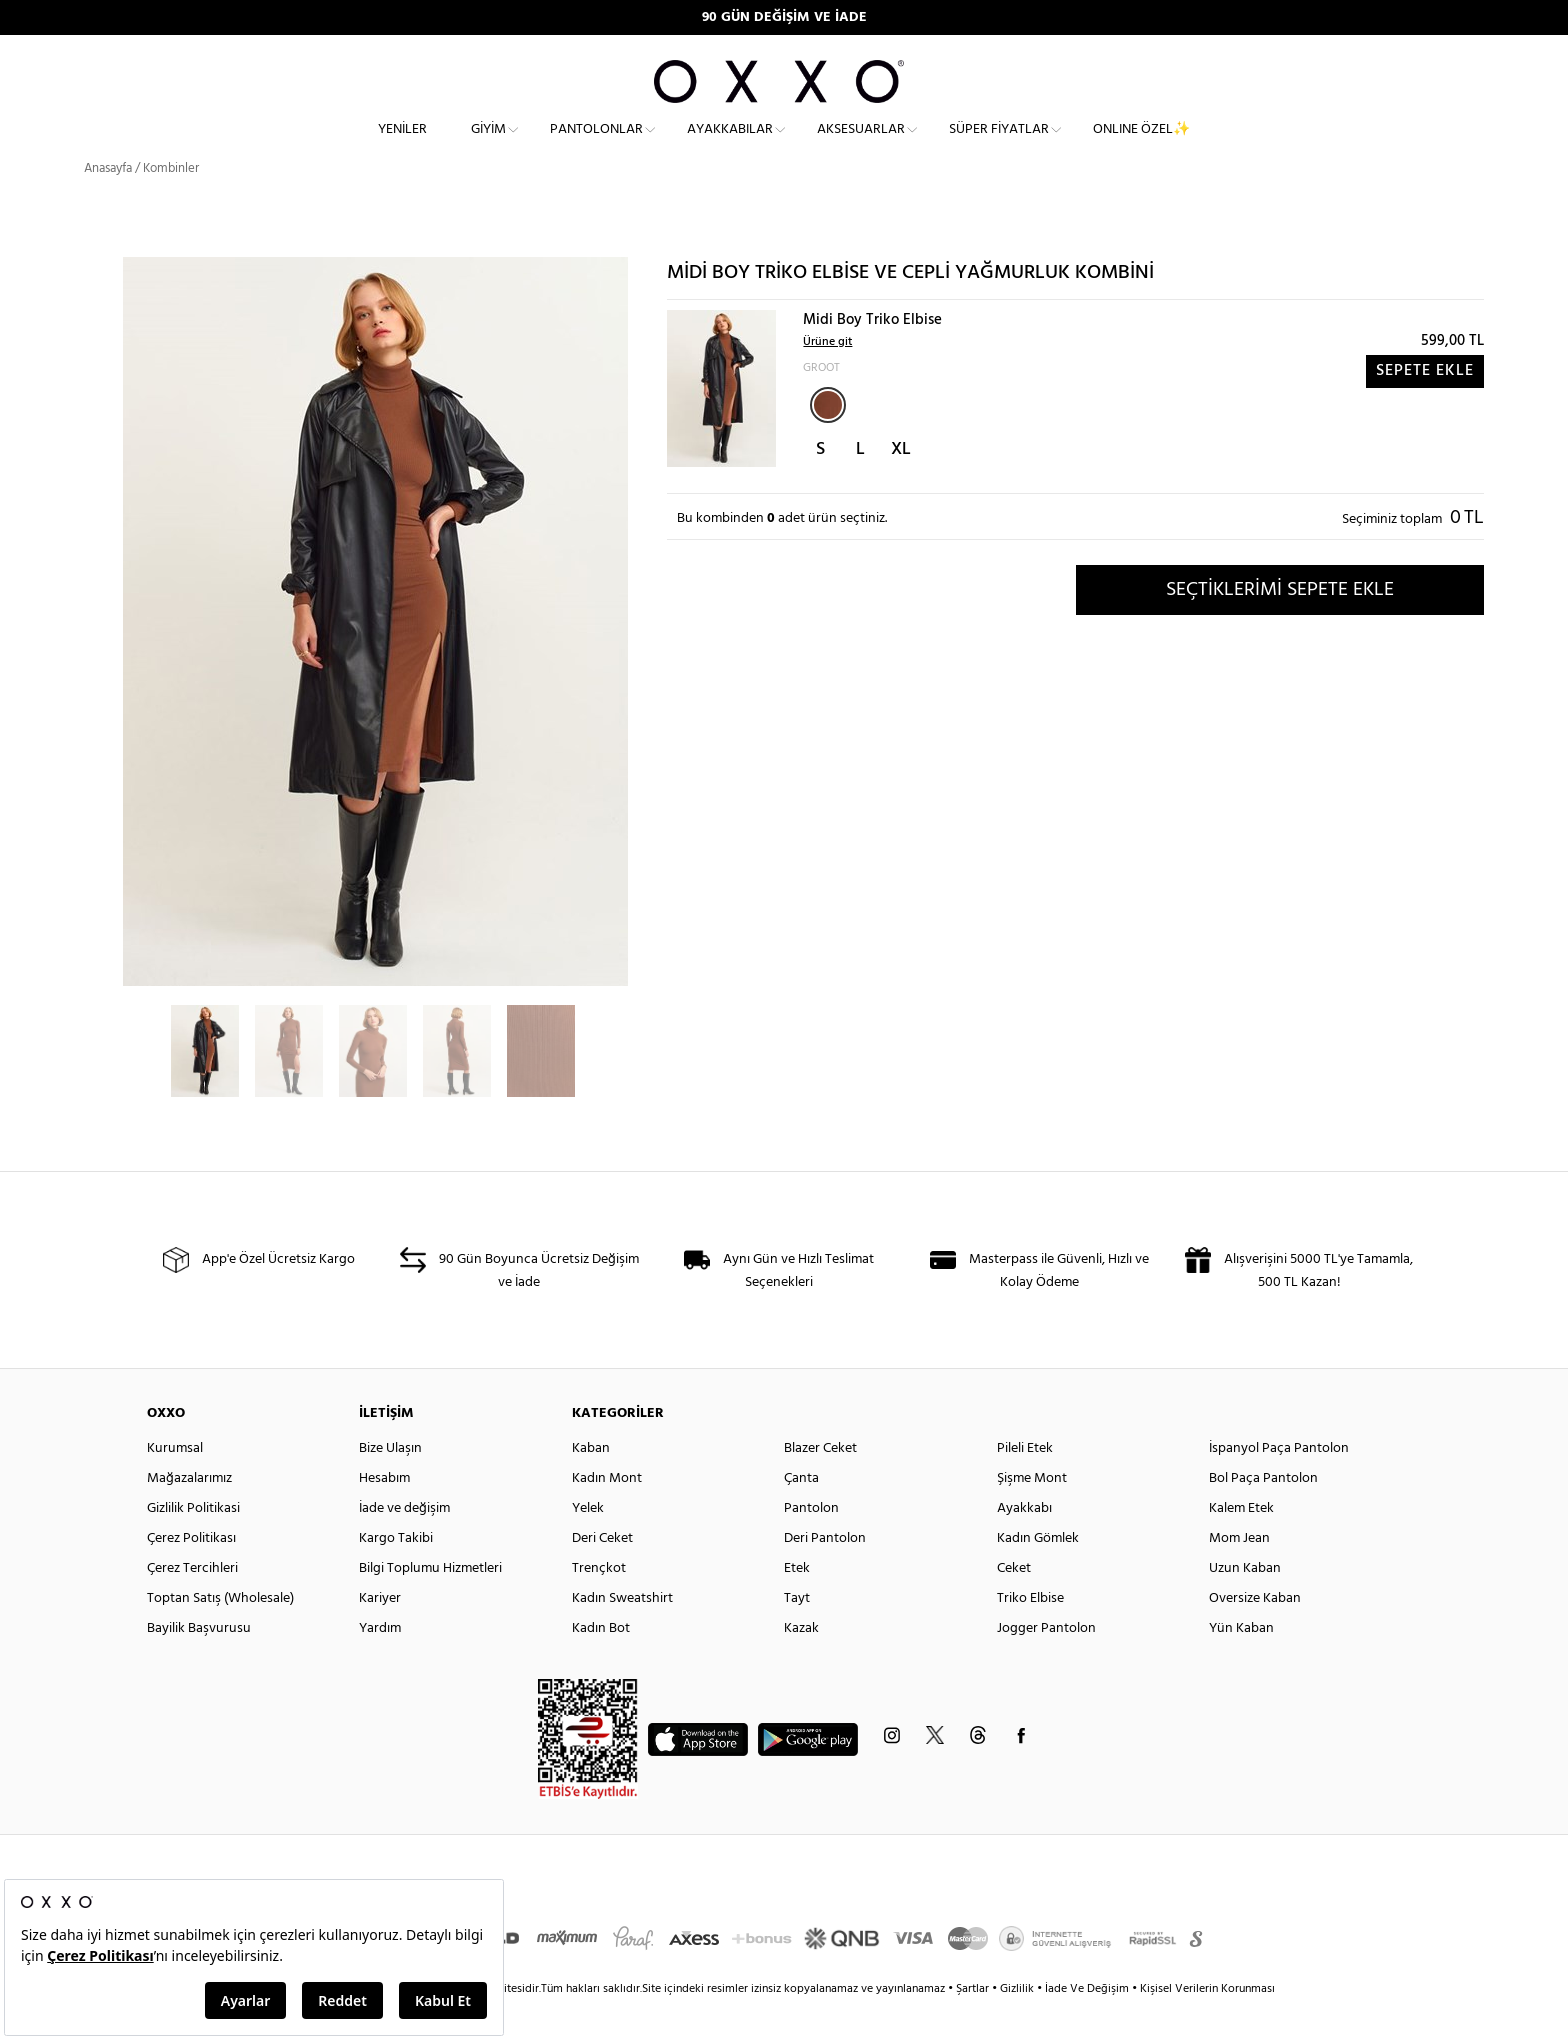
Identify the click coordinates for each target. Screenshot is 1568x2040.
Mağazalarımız (189, 1514)
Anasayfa (108, 204)
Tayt (797, 1634)
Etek (797, 1604)
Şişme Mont (1032, 1514)
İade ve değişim (404, 1544)
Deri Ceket (602, 1574)
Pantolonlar (596, 145)
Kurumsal (175, 1484)
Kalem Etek (1241, 1544)
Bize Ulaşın (390, 1484)
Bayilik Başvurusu (199, 1664)
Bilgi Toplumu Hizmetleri (430, 1604)
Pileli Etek (1025, 1484)
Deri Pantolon (825, 1574)
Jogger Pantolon (1046, 1664)
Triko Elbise (1030, 1634)
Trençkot (599, 1604)
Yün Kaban (1241, 1664)
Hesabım (384, 1514)
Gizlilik (1018, 2025)
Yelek (588, 1544)
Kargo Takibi (396, 1574)
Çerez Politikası (191, 1574)
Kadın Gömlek (1038, 1574)
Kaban (591, 1484)
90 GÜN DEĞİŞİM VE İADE (784, 17)
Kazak (801, 1664)
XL (901, 485)
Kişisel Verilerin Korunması (1207, 2025)
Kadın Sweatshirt (622, 1634)
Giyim (488, 145)
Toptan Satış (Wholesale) (220, 1634)
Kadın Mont (607, 1514)
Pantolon (811, 1544)
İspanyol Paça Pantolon (1279, 1484)
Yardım (380, 1664)
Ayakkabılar (730, 145)
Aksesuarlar (861, 145)
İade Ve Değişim (1087, 2025)
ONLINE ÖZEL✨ (1141, 145)
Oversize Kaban (1255, 1634)
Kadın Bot (601, 1664)
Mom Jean (1239, 1574)
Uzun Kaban (1245, 1604)
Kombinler (171, 204)
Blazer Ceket (820, 1484)
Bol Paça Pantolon (1263, 1514)
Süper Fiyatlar (999, 145)
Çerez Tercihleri (192, 1604)
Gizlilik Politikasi (193, 1544)
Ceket (1014, 1604)
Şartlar (974, 2025)
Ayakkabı (1024, 1544)
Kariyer (380, 1634)
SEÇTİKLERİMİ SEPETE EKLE (1280, 625)
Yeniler (402, 145)
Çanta (801, 1514)
